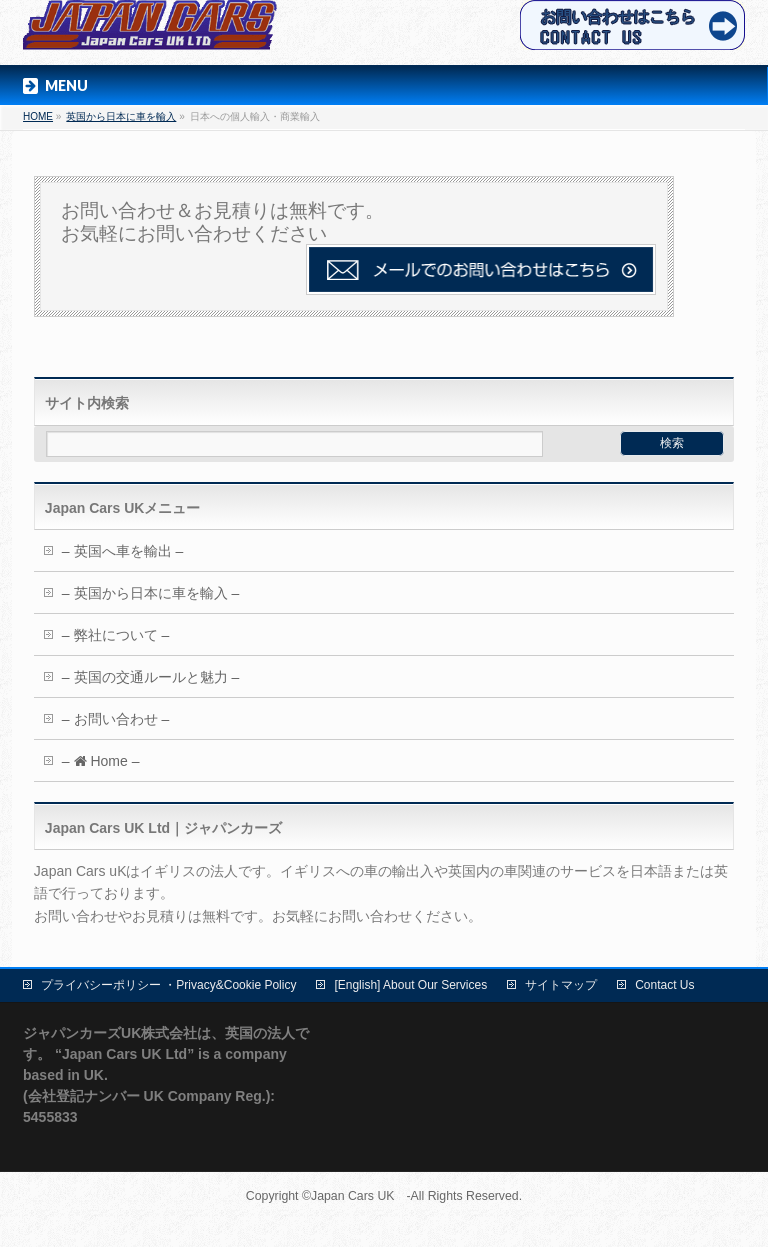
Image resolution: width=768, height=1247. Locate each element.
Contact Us (664, 985)
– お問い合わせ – (115, 719)
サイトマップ (561, 985)
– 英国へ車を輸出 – (122, 551)
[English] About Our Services (410, 985)
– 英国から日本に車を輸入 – (150, 593)
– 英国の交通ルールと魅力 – (150, 677)
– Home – (101, 761)
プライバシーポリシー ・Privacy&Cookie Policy (168, 985)
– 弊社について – (115, 635)
